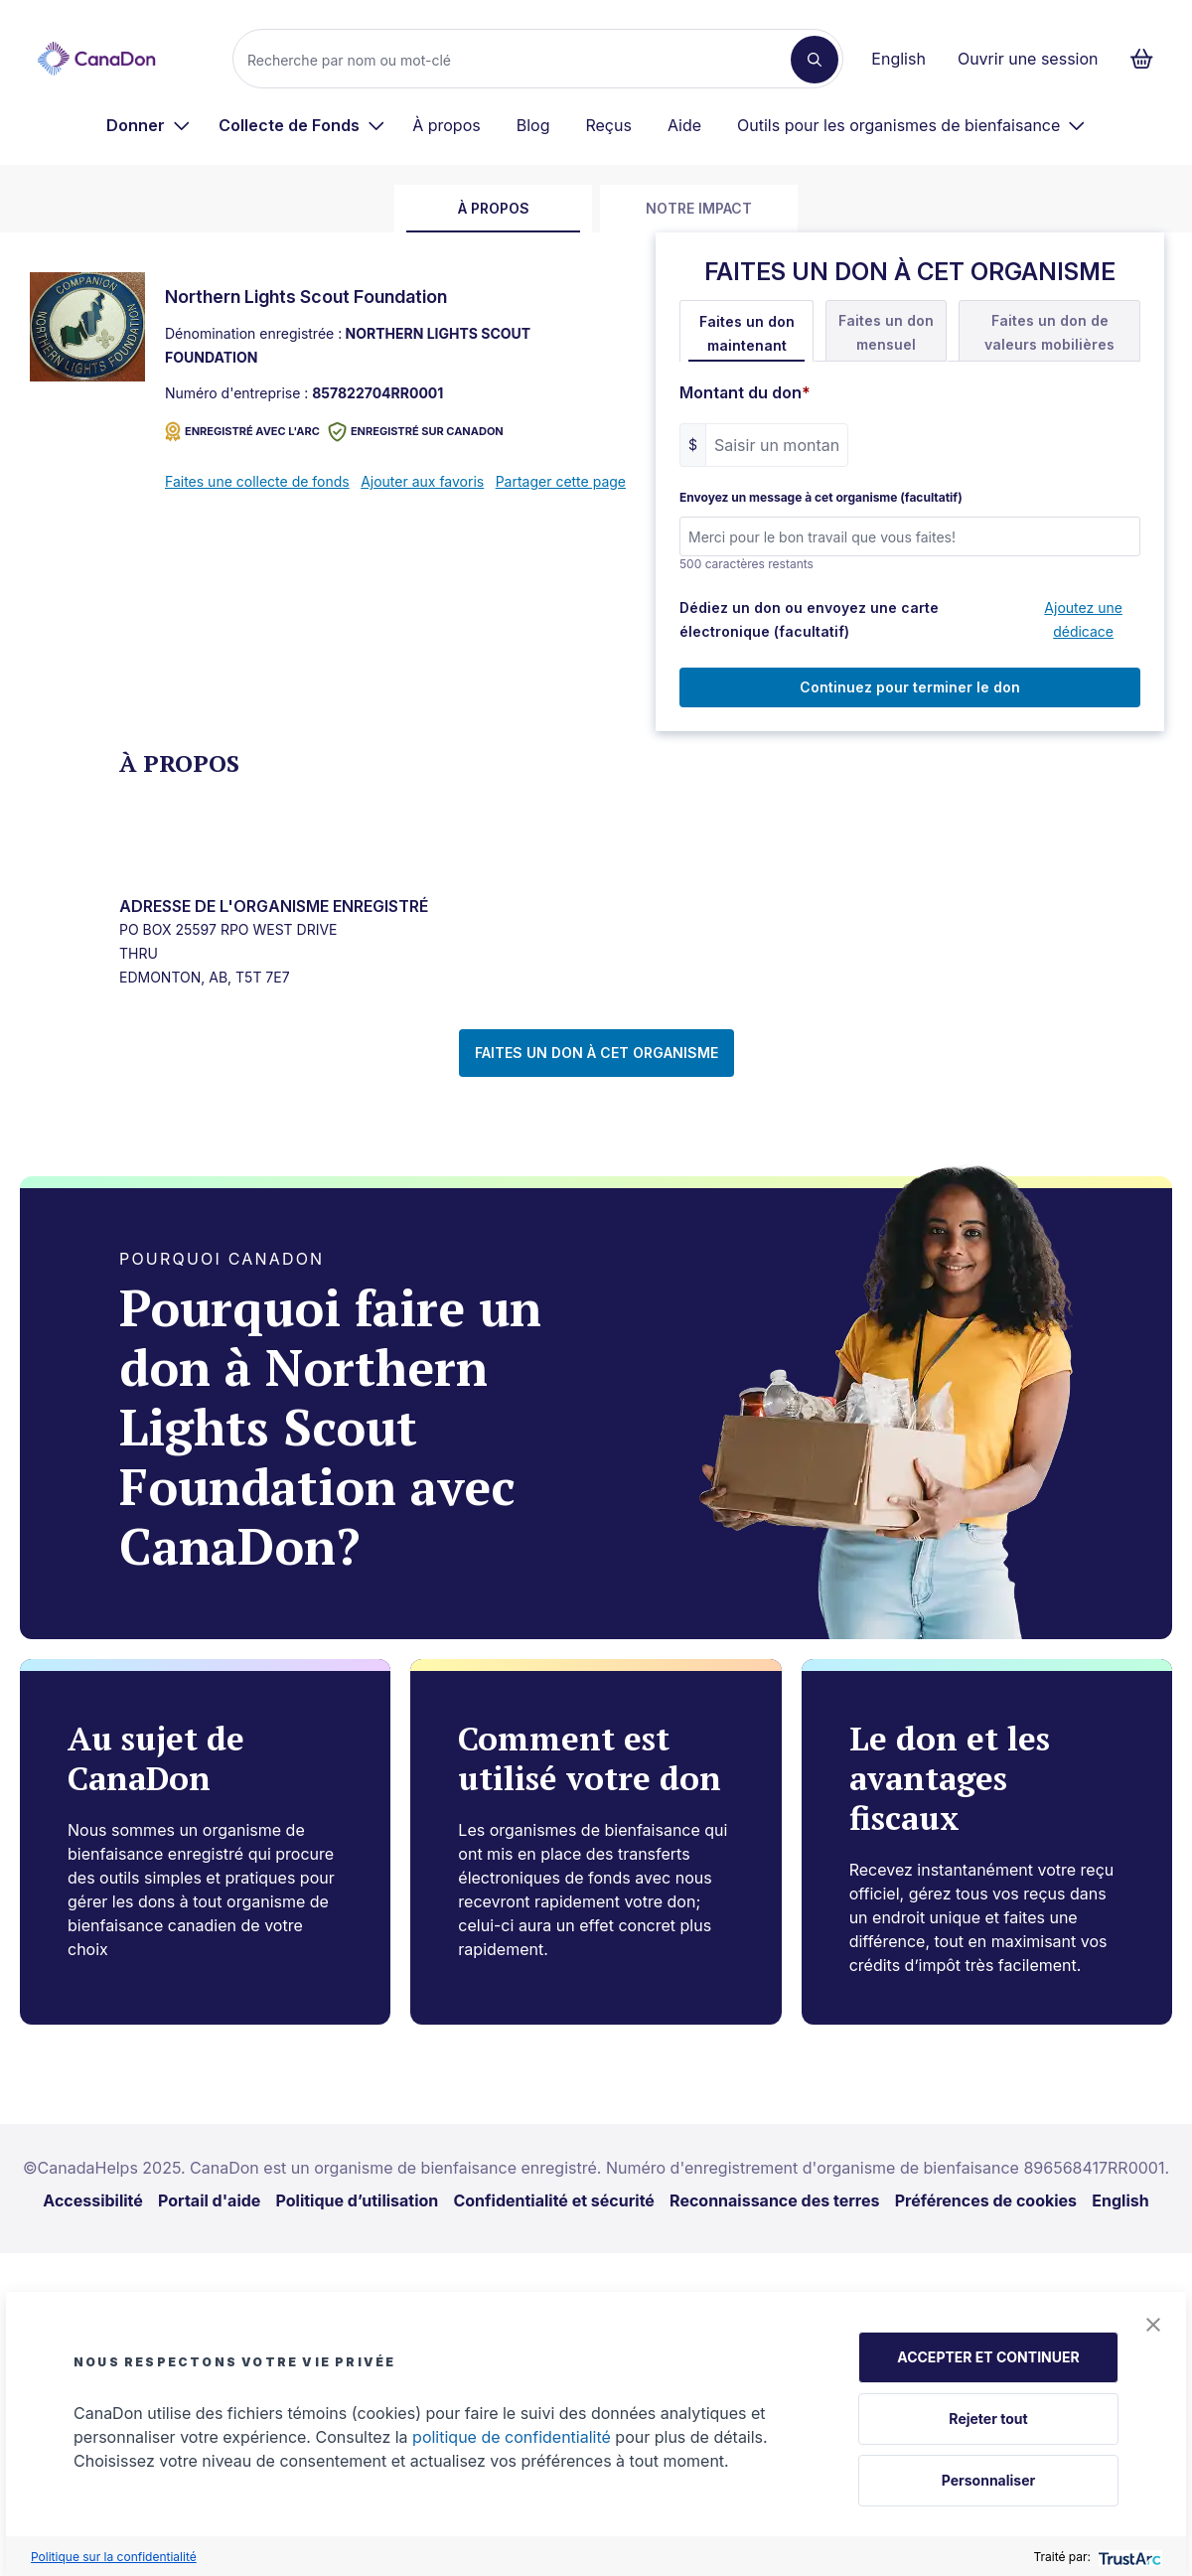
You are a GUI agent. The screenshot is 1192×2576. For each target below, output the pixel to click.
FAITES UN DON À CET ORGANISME (596, 1052)
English (898, 59)
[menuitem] (148, 125)
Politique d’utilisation (357, 2200)
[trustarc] (1128, 2556)
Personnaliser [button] (988, 2480)
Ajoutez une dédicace (1083, 619)
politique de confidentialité (511, 2437)
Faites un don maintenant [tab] (747, 333)
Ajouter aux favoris (422, 481)
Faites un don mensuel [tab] (886, 332)
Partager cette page (561, 481)
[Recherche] (520, 59)
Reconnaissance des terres (774, 2200)
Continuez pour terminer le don (910, 687)
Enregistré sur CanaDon (416, 431)
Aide (684, 125)
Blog (533, 125)
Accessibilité (93, 2200)
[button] (1153, 2325)
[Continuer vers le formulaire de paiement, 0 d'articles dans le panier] (1147, 59)
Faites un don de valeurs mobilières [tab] (1049, 332)
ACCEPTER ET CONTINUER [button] (988, 2357)
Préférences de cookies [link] (986, 2200)
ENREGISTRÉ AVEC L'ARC (242, 431)
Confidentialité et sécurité (553, 2200)
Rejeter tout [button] (988, 2418)
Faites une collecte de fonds (257, 481)
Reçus (608, 125)
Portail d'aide (209, 2200)
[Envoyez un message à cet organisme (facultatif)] (909, 536)
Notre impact (699, 208)
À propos (446, 125)
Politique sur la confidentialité (114, 2556)
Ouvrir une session (1028, 59)
